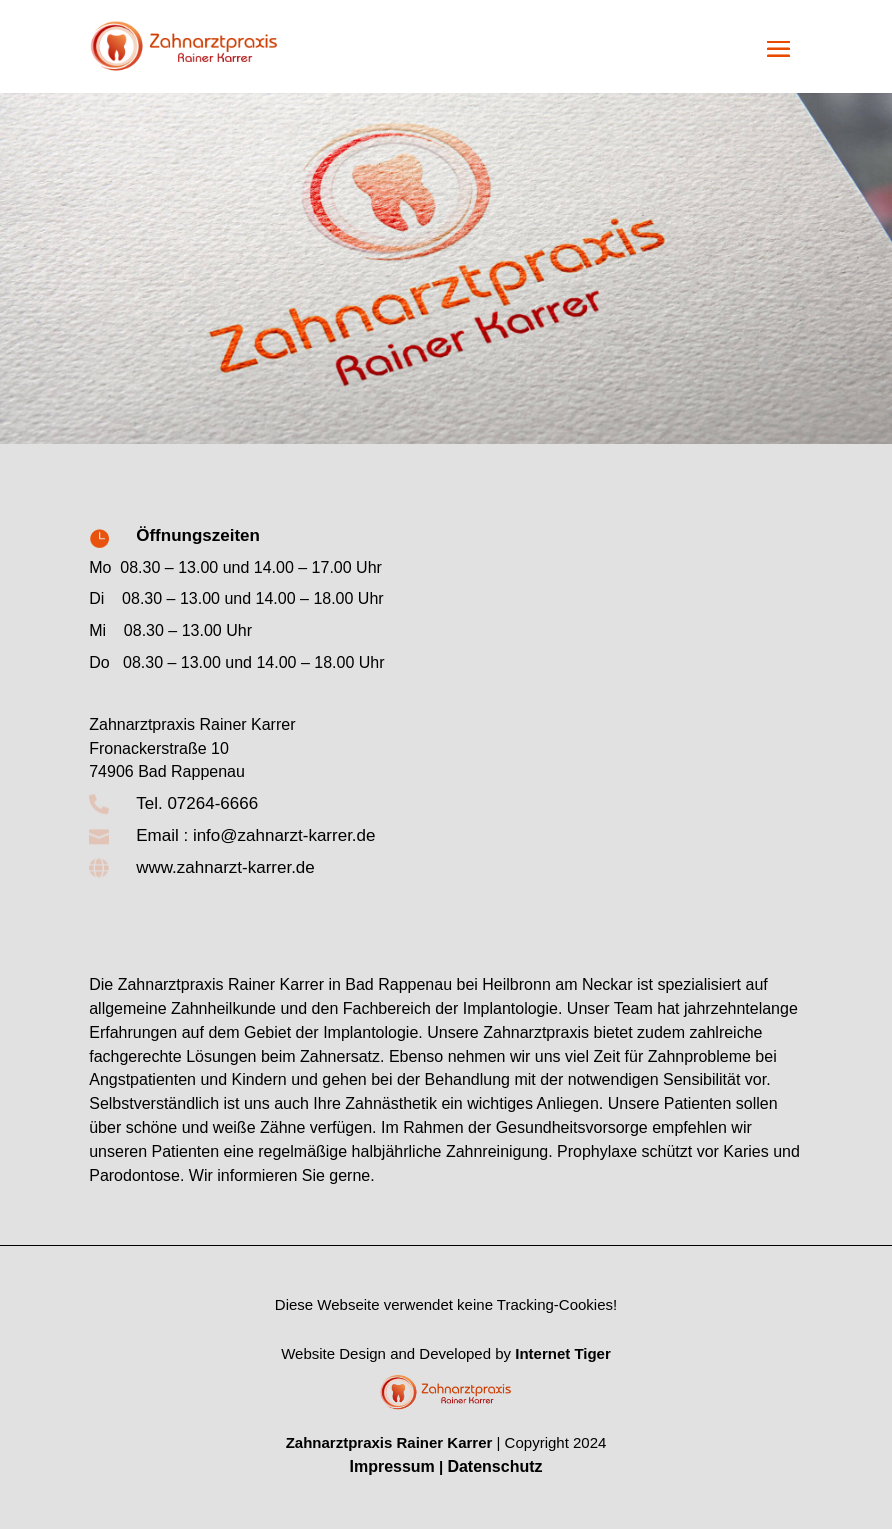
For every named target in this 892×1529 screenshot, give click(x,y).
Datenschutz (494, 1466)
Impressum (391, 1466)
